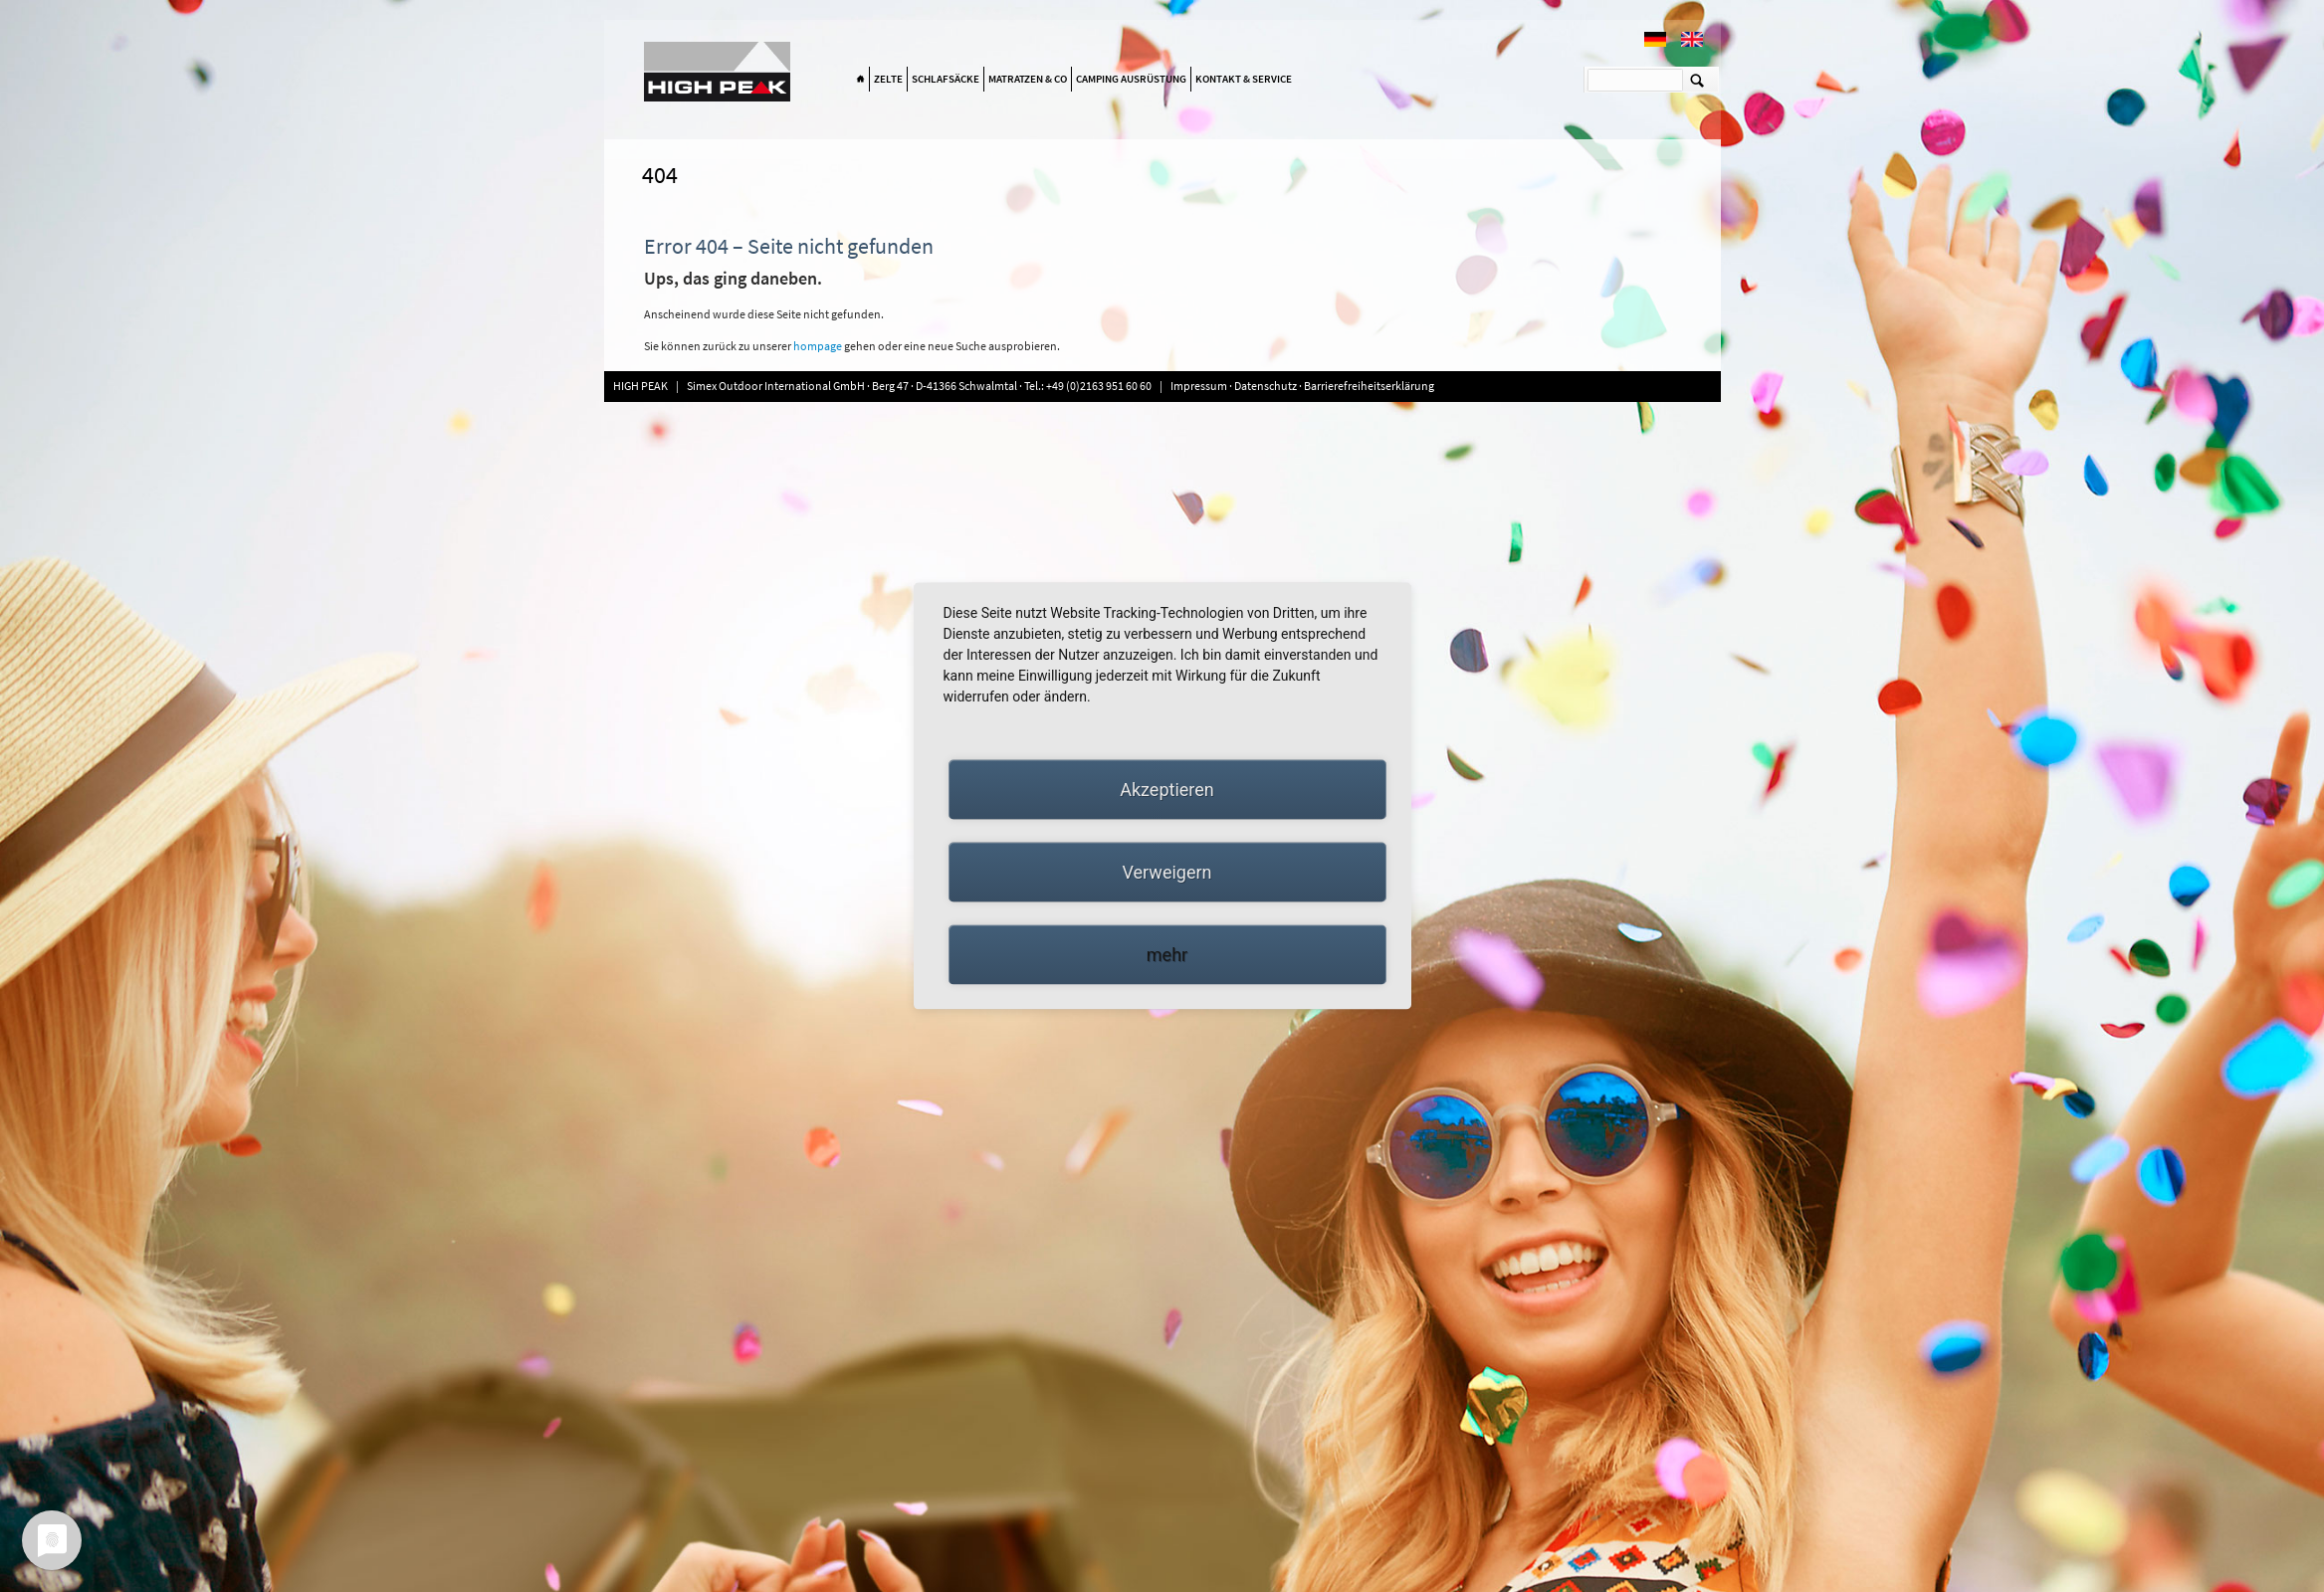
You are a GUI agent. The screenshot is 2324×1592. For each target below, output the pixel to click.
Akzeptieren (1167, 789)
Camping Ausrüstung (1131, 79)
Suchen (1697, 80)
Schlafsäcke (945, 79)
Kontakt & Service (1243, 79)
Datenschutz (1265, 385)
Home (861, 80)
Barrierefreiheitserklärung (1369, 385)
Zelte (888, 79)
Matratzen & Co (1027, 79)
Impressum (1199, 385)
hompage (818, 345)
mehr (1167, 954)
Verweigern (1166, 872)
